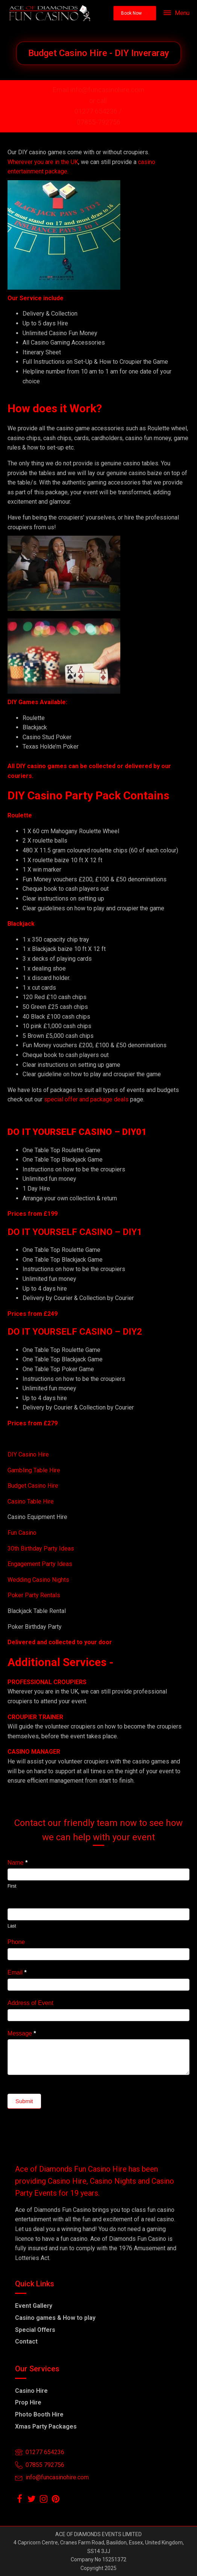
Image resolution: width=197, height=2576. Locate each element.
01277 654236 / (98, 111)
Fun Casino (22, 1532)
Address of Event (30, 2003)
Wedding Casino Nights (38, 1579)
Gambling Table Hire (34, 1470)
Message (22, 2033)
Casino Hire (31, 2390)
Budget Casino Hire (34, 1485)
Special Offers (35, 2329)
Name (17, 1862)
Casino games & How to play (55, 2317)
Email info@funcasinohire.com (98, 90)
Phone (16, 1942)
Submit (24, 2101)
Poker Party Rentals (34, 1595)
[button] (135, 13)
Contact (26, 2341)
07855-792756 (98, 122)
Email (17, 1972)
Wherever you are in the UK (43, 162)
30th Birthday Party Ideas (41, 1548)
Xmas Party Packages (46, 2426)
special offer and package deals (86, 1099)
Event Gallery (33, 2305)
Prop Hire (28, 2402)
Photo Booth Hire (39, 2414)
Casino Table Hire (31, 1501)
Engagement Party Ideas (40, 1563)
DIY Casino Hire (28, 1454)
